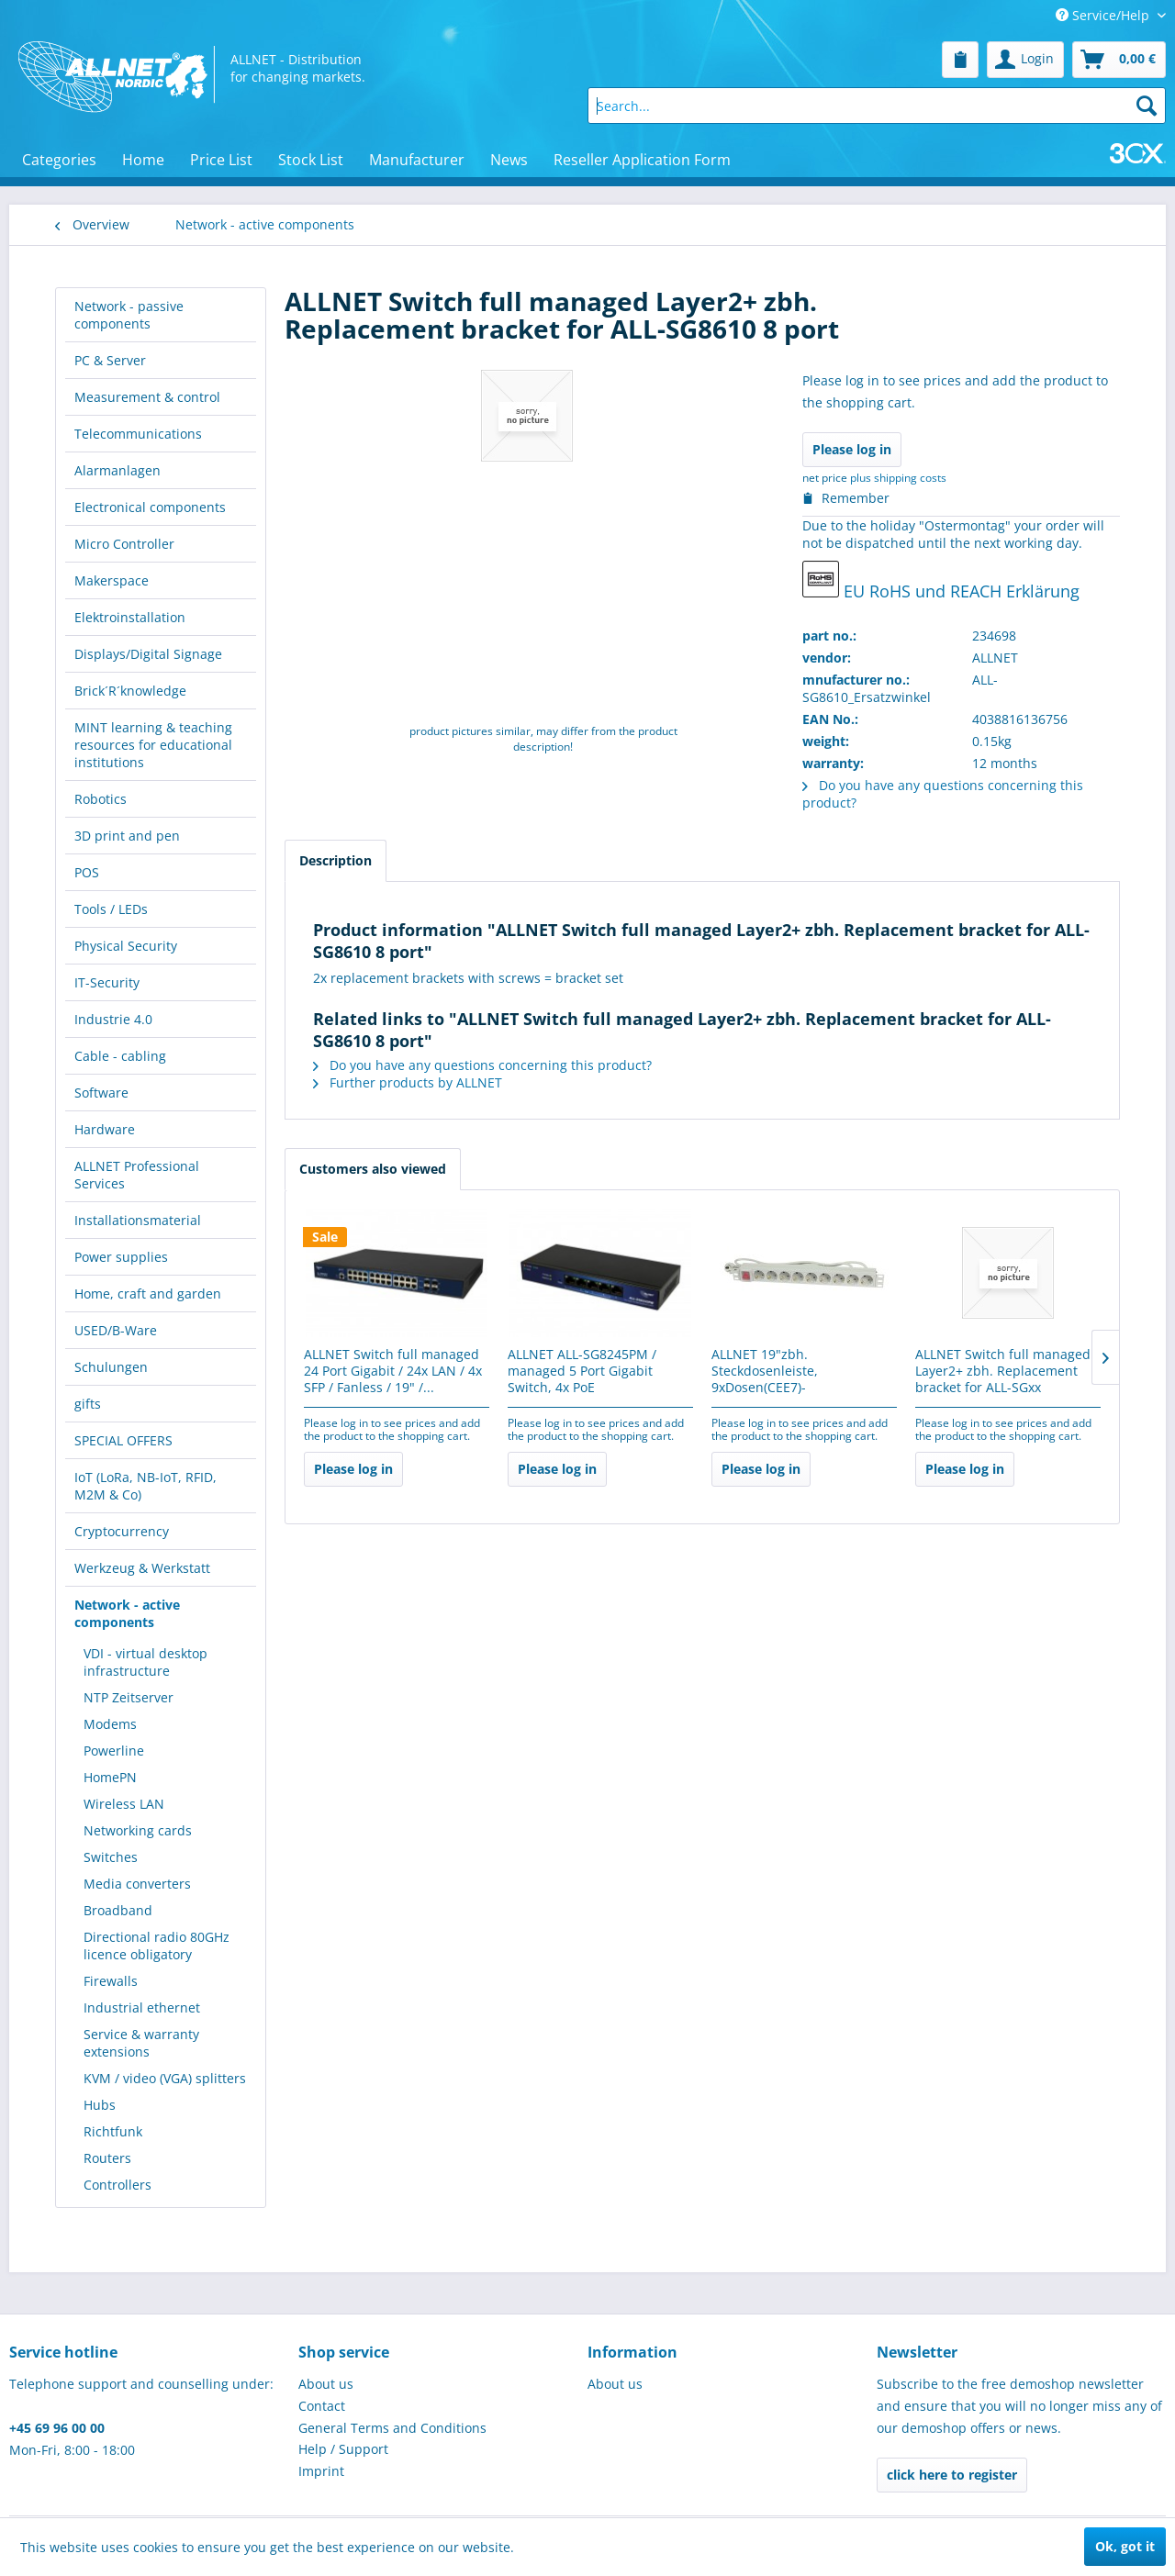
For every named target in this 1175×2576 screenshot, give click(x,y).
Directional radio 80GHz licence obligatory (156, 1945)
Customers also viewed (372, 1168)
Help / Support (343, 2449)
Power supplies (121, 1257)
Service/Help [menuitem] (1104, 15)
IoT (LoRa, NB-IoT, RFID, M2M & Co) (145, 1485)
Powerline (114, 1750)
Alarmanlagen (117, 470)
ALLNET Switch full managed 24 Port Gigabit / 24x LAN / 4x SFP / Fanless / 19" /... (393, 1371)
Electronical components (150, 507)
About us (325, 2383)
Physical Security (125, 945)
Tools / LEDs (111, 909)
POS (86, 872)
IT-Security (107, 982)
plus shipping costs (898, 477)
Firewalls (111, 1981)
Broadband (118, 1910)
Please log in (851, 449)
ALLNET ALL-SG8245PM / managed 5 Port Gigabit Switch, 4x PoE (582, 1371)
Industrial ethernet (142, 2007)
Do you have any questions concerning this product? (482, 1065)
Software (101, 1092)
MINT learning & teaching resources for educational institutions (153, 745)
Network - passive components (129, 314)
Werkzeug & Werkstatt (142, 1568)
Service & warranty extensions (141, 2042)
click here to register (952, 2474)
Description (335, 860)
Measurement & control (147, 397)
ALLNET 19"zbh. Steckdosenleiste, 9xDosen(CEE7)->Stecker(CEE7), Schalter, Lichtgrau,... (787, 1372)
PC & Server (110, 360)
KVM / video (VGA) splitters (165, 2078)
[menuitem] (960, 59)
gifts (87, 1403)
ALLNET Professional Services (136, 1174)
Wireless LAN (124, 1803)
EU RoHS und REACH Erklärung (941, 581)
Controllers (117, 2184)
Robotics (100, 799)
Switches (111, 1857)
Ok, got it (1125, 2546)
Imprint (321, 2471)
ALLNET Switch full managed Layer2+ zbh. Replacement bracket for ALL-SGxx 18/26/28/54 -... (1003, 1372)
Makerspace (111, 580)
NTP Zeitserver (128, 1697)
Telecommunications (138, 433)
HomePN (110, 1777)
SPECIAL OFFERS (123, 1440)
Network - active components (127, 1613)
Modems (110, 1724)
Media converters (137, 1883)
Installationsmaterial (137, 1220)
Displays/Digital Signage (148, 654)
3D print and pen (127, 835)
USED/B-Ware (115, 1330)
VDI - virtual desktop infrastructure (145, 1662)
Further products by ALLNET (407, 1082)
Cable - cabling (120, 1056)
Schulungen (111, 1367)
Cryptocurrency (121, 1531)
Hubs (100, 2104)
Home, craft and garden (147, 1293)
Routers (107, 2158)
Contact (321, 2405)
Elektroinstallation (129, 617)
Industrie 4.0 (113, 1019)
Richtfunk (113, 2131)
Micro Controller (124, 543)
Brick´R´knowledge (130, 690)
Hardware (104, 1129)
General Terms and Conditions (392, 2428)
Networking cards (138, 1830)
